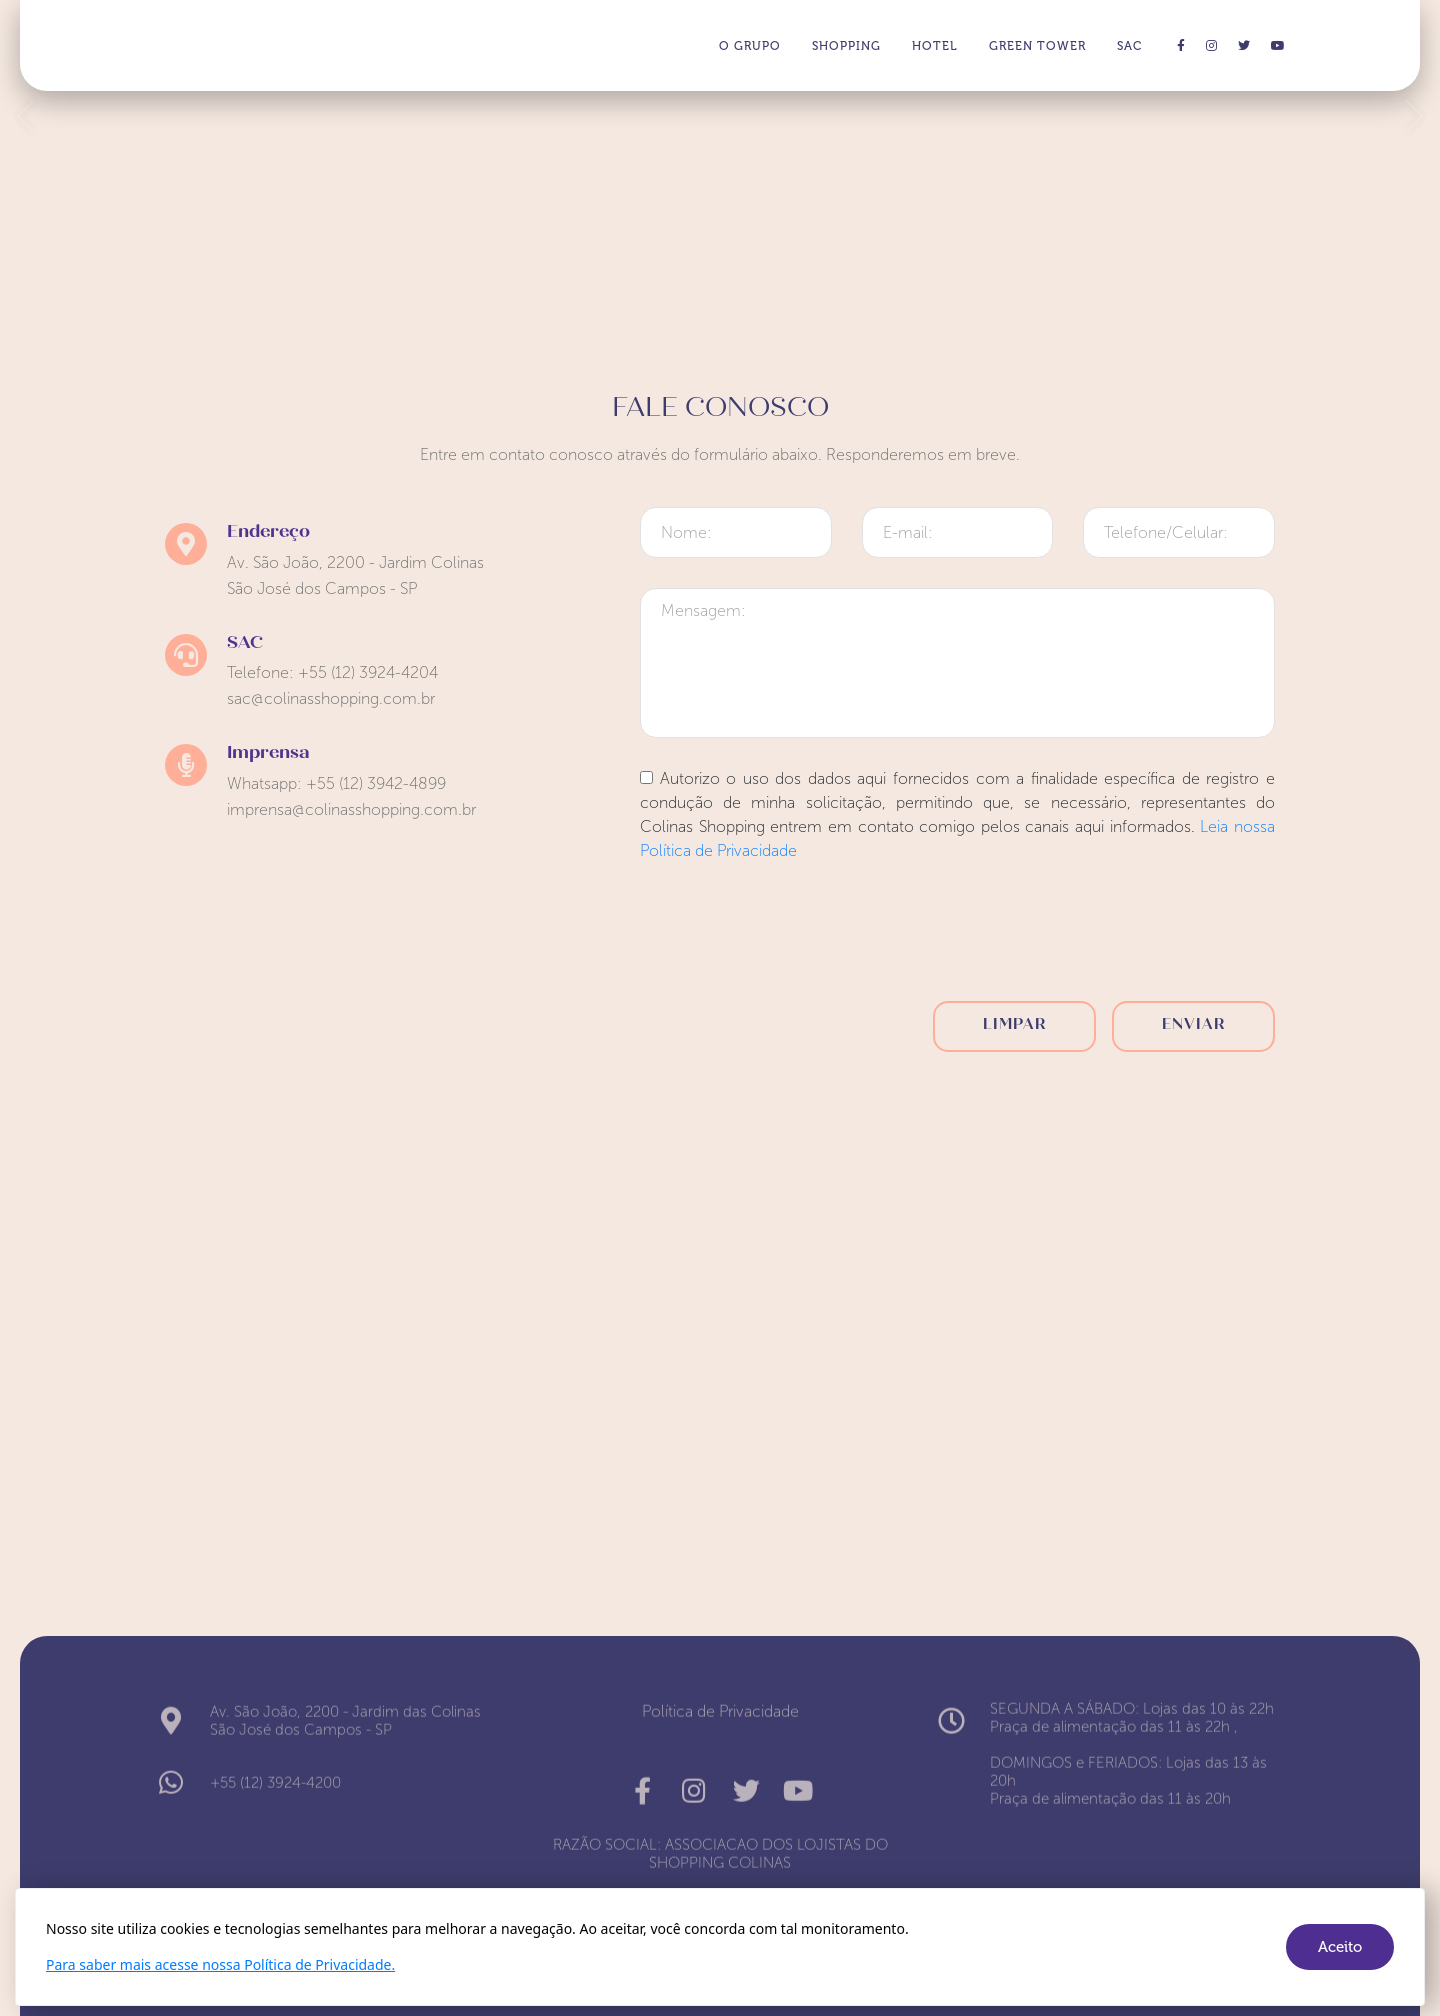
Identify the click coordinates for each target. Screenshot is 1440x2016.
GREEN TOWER (1037, 46)
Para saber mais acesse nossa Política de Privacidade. (220, 1964)
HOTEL (935, 46)
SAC (1129, 46)
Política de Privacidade (720, 1706)
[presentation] (958, 938)
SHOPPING (846, 46)
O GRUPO (750, 46)
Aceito (1340, 1947)
